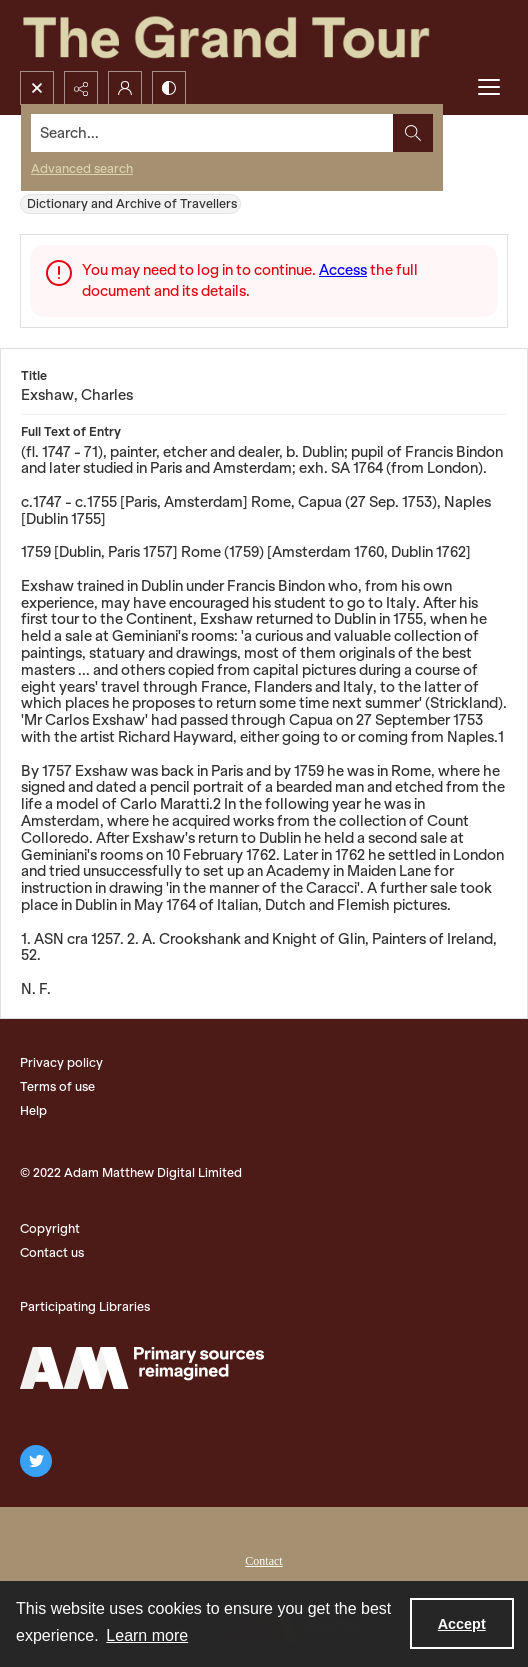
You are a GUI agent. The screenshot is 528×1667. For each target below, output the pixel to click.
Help (33, 1110)
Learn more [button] (147, 1635)
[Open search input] (37, 88)
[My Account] (125, 88)
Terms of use (57, 1086)
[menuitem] (264, 1559)
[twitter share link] (36, 1461)
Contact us (52, 1252)
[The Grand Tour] (264, 35)
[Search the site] (213, 133)
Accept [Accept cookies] (462, 1624)
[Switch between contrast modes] (169, 88)
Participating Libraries (85, 1306)
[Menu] (489, 88)
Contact (263, 1561)
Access (343, 270)
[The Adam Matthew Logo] (142, 1368)
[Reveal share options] (81, 88)
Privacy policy (61, 1062)
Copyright (50, 1228)
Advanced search (82, 168)
